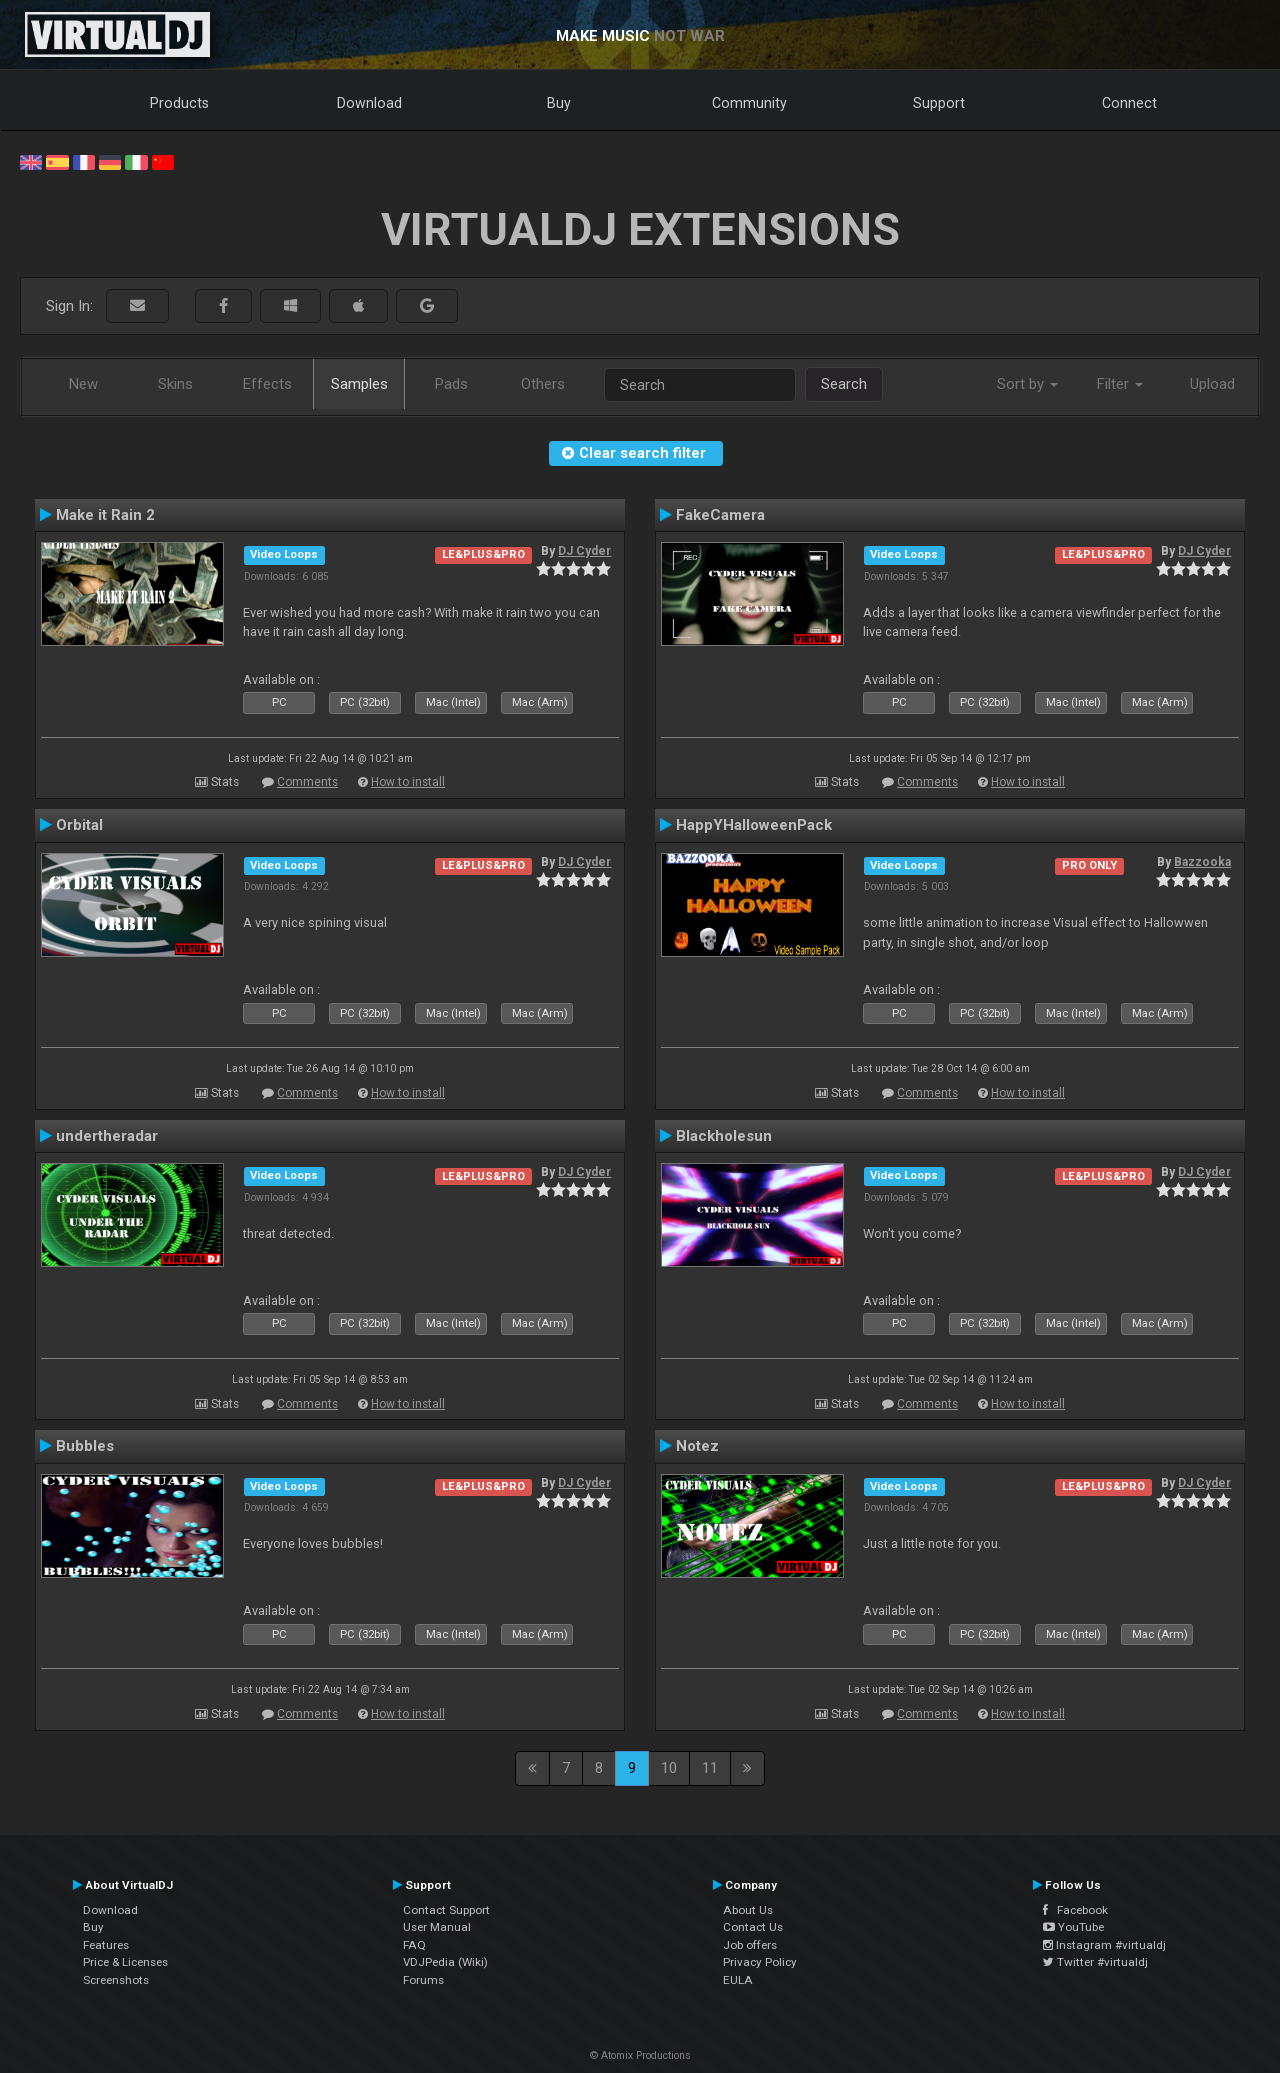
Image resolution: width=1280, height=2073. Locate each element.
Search (844, 384)
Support (939, 103)
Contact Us (753, 1927)
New (83, 384)
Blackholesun (724, 1136)
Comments (307, 782)
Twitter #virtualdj (1095, 1962)
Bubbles (85, 1446)
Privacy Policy (760, 1962)
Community (749, 103)
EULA (738, 1980)
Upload (1212, 384)
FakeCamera (720, 515)
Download (369, 103)
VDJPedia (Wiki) (445, 1962)
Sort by (1027, 384)
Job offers (750, 1945)
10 (669, 1768)
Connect (1129, 103)
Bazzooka (1202, 862)
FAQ (414, 1945)
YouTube (1073, 1927)
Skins (175, 384)
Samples (359, 384)
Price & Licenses (125, 1962)
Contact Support (446, 1910)
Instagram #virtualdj (1104, 1945)
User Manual (437, 1927)
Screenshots (116, 1980)
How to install (408, 782)
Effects (267, 384)
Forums (423, 1980)
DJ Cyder (584, 551)
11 (710, 1768)
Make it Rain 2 (105, 515)
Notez (697, 1446)
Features (106, 1945)
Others (543, 384)
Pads (451, 384)
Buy (559, 103)
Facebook (1075, 1910)
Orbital (79, 825)
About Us (748, 1910)
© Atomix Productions (640, 2055)
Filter (1120, 384)
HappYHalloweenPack (754, 825)
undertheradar (107, 1136)
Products (179, 103)
